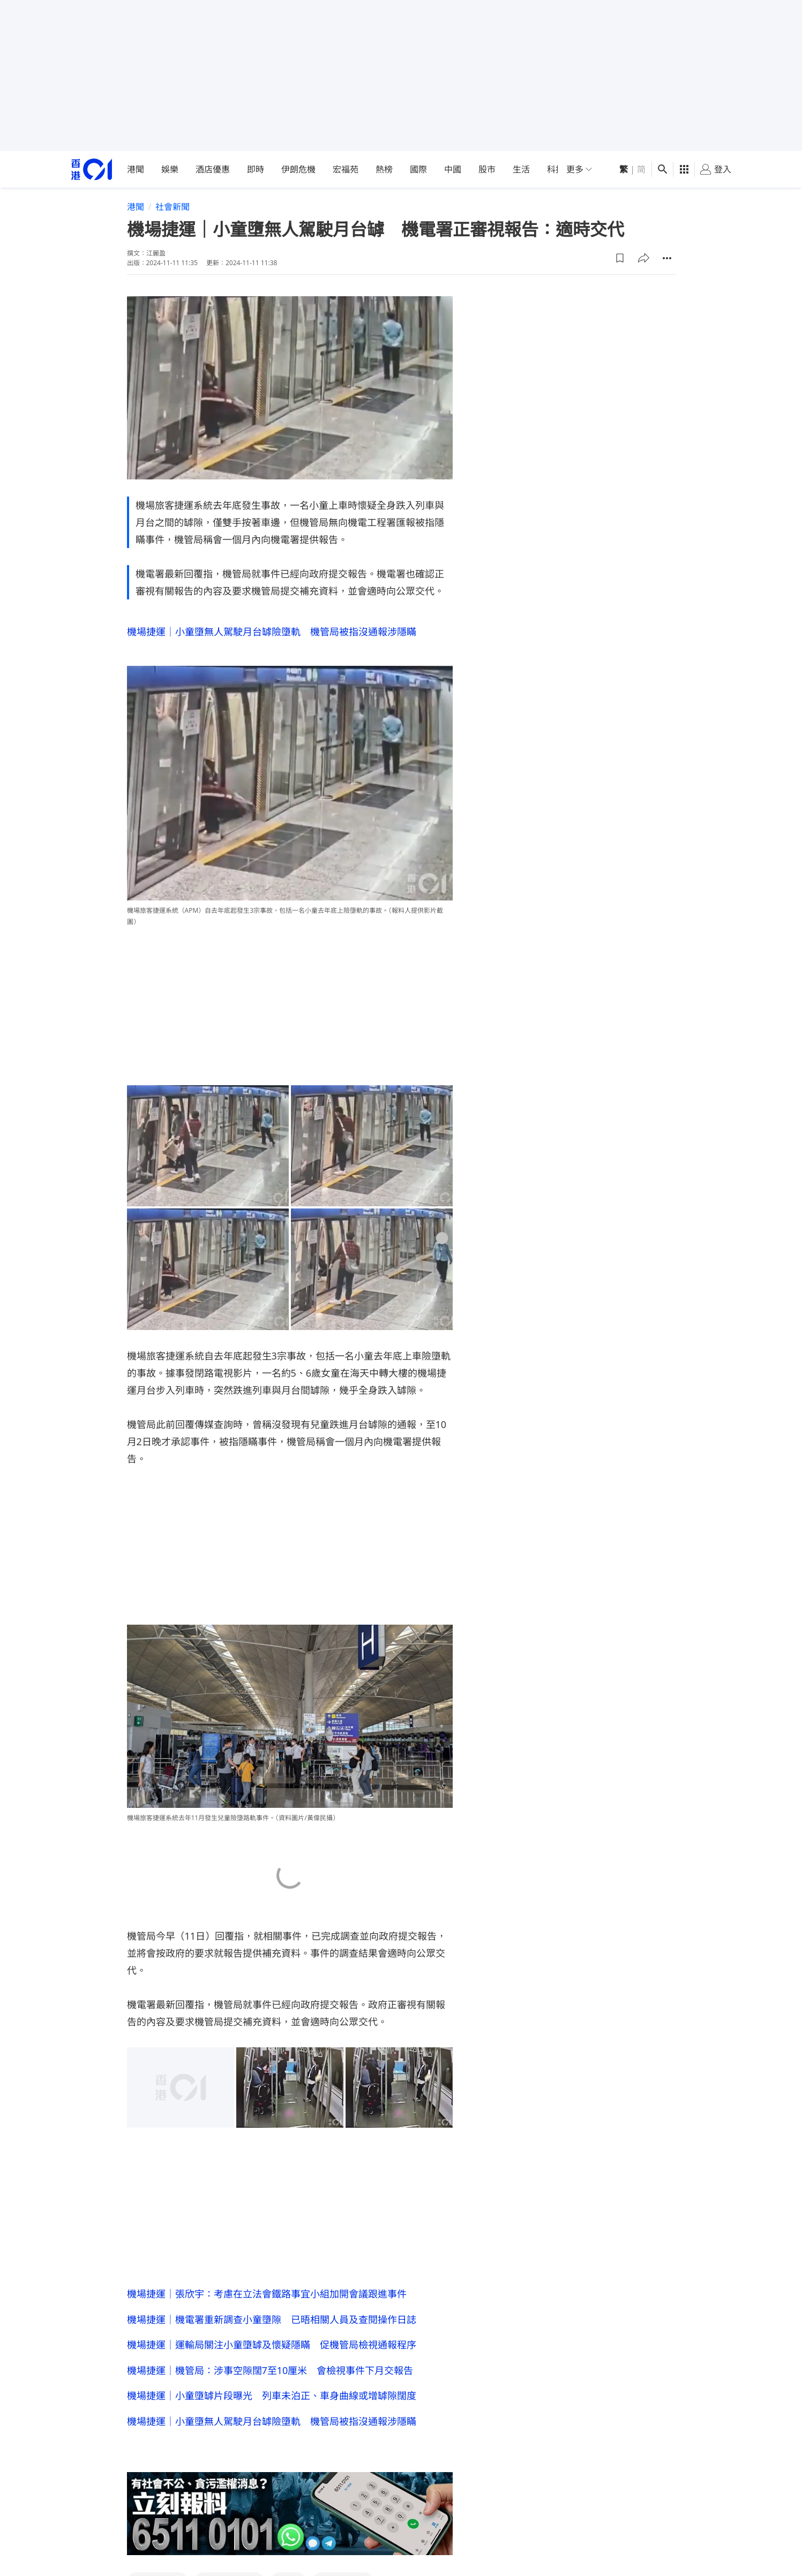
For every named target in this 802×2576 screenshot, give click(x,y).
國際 (418, 169)
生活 (521, 169)
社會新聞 (172, 207)
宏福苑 (345, 169)
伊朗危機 (298, 169)
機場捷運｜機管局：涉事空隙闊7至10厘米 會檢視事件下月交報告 (270, 2371)
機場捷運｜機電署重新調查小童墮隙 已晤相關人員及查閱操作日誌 (271, 2320)
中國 (452, 169)
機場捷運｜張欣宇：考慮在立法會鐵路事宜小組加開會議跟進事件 (267, 2294)
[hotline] (290, 2515)
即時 (255, 169)
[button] (619, 258)
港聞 (135, 169)
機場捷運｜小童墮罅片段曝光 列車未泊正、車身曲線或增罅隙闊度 (271, 2397)
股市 (487, 169)
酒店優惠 (213, 169)
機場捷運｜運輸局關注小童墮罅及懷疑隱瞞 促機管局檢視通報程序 (271, 2345)
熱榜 (384, 169)
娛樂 (169, 169)
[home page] (91, 170)
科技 (555, 169)
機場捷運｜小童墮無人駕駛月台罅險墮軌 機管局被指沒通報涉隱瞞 (271, 631)
